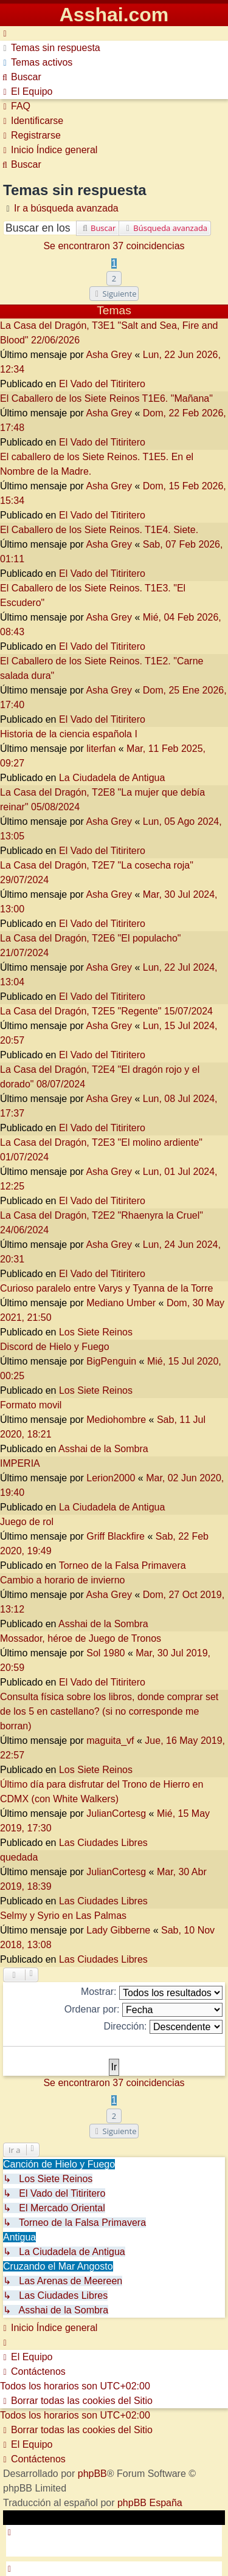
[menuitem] (50, 48)
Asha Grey (109, 355)
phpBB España (149, 2503)
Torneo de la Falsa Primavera (122, 1565)
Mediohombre (116, 1419)
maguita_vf (110, 1740)
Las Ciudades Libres (103, 1842)
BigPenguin (111, 1361)
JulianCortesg (116, 1813)
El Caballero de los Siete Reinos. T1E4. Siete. (99, 530)
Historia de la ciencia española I (68, 734)
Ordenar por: (143, 2010)
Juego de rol (27, 1522)
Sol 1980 (105, 1653)
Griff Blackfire (115, 1536)
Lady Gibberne (118, 1930)
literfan (101, 748)
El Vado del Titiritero (102, 384)
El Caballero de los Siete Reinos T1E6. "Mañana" (106, 398)
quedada (19, 1857)
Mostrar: (152, 1993)
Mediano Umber (121, 1303)
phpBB (92, 2473)
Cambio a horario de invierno (62, 1580)
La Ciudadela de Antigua (112, 778)
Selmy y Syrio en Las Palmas (63, 1915)
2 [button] (114, 278)
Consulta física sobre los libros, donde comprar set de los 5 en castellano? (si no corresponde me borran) (109, 1711)
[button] (114, 293)
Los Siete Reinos (96, 1332)
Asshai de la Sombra (103, 1449)
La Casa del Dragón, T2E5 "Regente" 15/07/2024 (106, 1011)
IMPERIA (20, 1463)
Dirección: (163, 2027)
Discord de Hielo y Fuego (54, 1346)
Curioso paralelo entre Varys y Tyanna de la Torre (106, 1288)
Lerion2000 (110, 1478)
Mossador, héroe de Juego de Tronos (80, 1638)
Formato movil (30, 1405)
